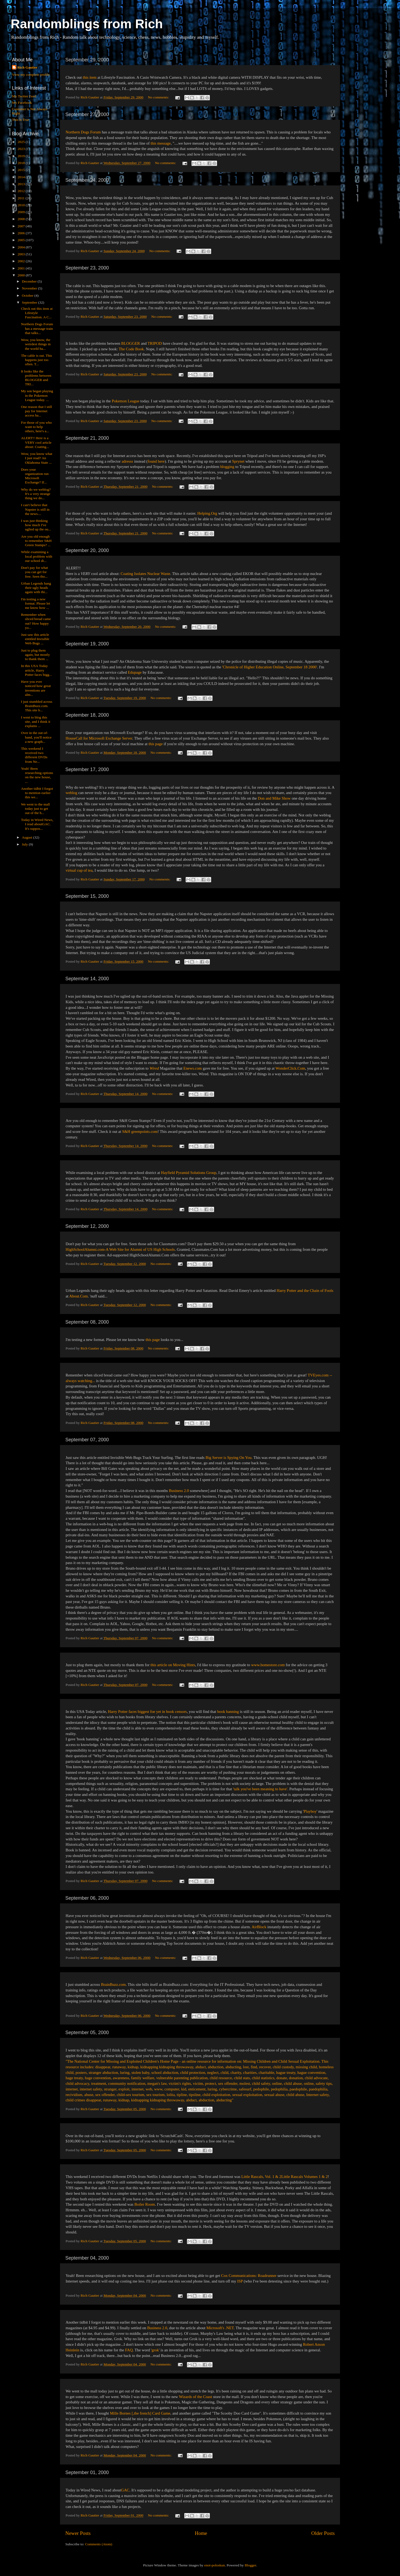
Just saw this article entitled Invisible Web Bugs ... (35, 639)
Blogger (250, 2565)
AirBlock (259, 1927)
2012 (22, 191)
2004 (22, 247)
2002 (22, 261)
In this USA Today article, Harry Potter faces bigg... (36, 670)
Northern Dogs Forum (83, 132)
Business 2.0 (179, 1491)
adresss (127, 461)
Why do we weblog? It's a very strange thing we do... (36, 493)
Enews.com (192, 1068)
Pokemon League (125, 401)
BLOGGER (130, 343)
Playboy (310, 1811)
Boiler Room (144, 2204)
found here (156, 461)
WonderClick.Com (290, 1068)
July (25, 844)
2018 (22, 163)
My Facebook (22, 103)
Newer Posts (78, 2533)
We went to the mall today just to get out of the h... (35, 808)
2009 (22, 212)
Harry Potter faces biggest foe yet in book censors (147, 1711)
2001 (22, 268)
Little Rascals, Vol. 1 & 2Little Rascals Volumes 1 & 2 (284, 2176)
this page (156, 744)
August (27, 837)
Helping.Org (207, 513)
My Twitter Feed (24, 96)
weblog (71, 793)
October (28, 295)
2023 (22, 149)
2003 (22, 254)
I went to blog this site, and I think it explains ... (35, 721)
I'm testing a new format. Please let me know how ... (35, 603)
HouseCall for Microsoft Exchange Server (99, 738)
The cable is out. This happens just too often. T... (36, 360)
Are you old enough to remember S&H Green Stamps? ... (36, 540)
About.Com (78, 1296)
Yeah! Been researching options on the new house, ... (37, 775)
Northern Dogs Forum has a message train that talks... (37, 328)
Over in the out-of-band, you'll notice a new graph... (36, 737)
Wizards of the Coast (195, 2397)
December (30, 281)
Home (201, 2533)
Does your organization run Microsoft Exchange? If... (35, 476)
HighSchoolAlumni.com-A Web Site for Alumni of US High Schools (120, 1249)
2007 (22, 226)
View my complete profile (31, 75)
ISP (240, 2281)
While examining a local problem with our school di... (36, 556)
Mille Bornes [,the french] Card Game (140, 2413)
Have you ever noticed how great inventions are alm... (36, 688)
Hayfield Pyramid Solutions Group (188, 1172)
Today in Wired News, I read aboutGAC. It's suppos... (37, 824)
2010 (22, 205)
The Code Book (131, 349)
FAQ (129, 2350)
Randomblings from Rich (87, 24)
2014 (22, 177)
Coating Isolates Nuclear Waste (145, 573)
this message (161, 143)
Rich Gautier (27, 67)
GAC (125, 2490)
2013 (22, 184)
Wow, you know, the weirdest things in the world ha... (36, 344)
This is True (20, 120)
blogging (227, 467)
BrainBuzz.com (113, 1984)
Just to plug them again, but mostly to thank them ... (35, 654)
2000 (22, 275)
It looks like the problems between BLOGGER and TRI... (36, 377)
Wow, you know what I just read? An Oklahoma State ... (36, 458)
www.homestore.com (268, 1665)
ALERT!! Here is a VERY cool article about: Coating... (36, 442)
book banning (228, 1711)
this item (90, 77)
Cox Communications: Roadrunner (249, 2275)
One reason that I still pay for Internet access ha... (36, 411)
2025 (22, 142)
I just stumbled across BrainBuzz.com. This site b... (36, 706)
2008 (22, 219)
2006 (22, 233)
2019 (22, 156)
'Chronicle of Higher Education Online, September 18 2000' (269, 667)
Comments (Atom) (98, 2544)
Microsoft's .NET (220, 2328)
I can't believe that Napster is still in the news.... (35, 509)
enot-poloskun (214, 2565)
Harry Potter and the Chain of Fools (305, 1290)
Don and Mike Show (274, 798)
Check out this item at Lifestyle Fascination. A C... (37, 313)
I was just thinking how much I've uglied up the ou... (36, 525)
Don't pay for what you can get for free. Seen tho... (34, 572)
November (30, 288)
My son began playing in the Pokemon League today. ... (37, 395)
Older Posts (323, 2533)
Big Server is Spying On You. (229, 1457)
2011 (22, 198)
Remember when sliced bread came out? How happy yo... (36, 621)
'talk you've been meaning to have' (260, 1789)
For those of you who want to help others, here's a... (36, 426)
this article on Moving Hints (172, 1665)
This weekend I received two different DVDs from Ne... (34, 755)
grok (155, 2350)
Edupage (135, 672)
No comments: (159, 97)
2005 (22, 240)
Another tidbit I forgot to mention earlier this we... (37, 793)
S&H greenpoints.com (140, 1131)
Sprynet (238, 461)
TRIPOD (154, 343)
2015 (22, 170)
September (30, 302)
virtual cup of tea (79, 870)
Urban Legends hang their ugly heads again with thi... (36, 587)
